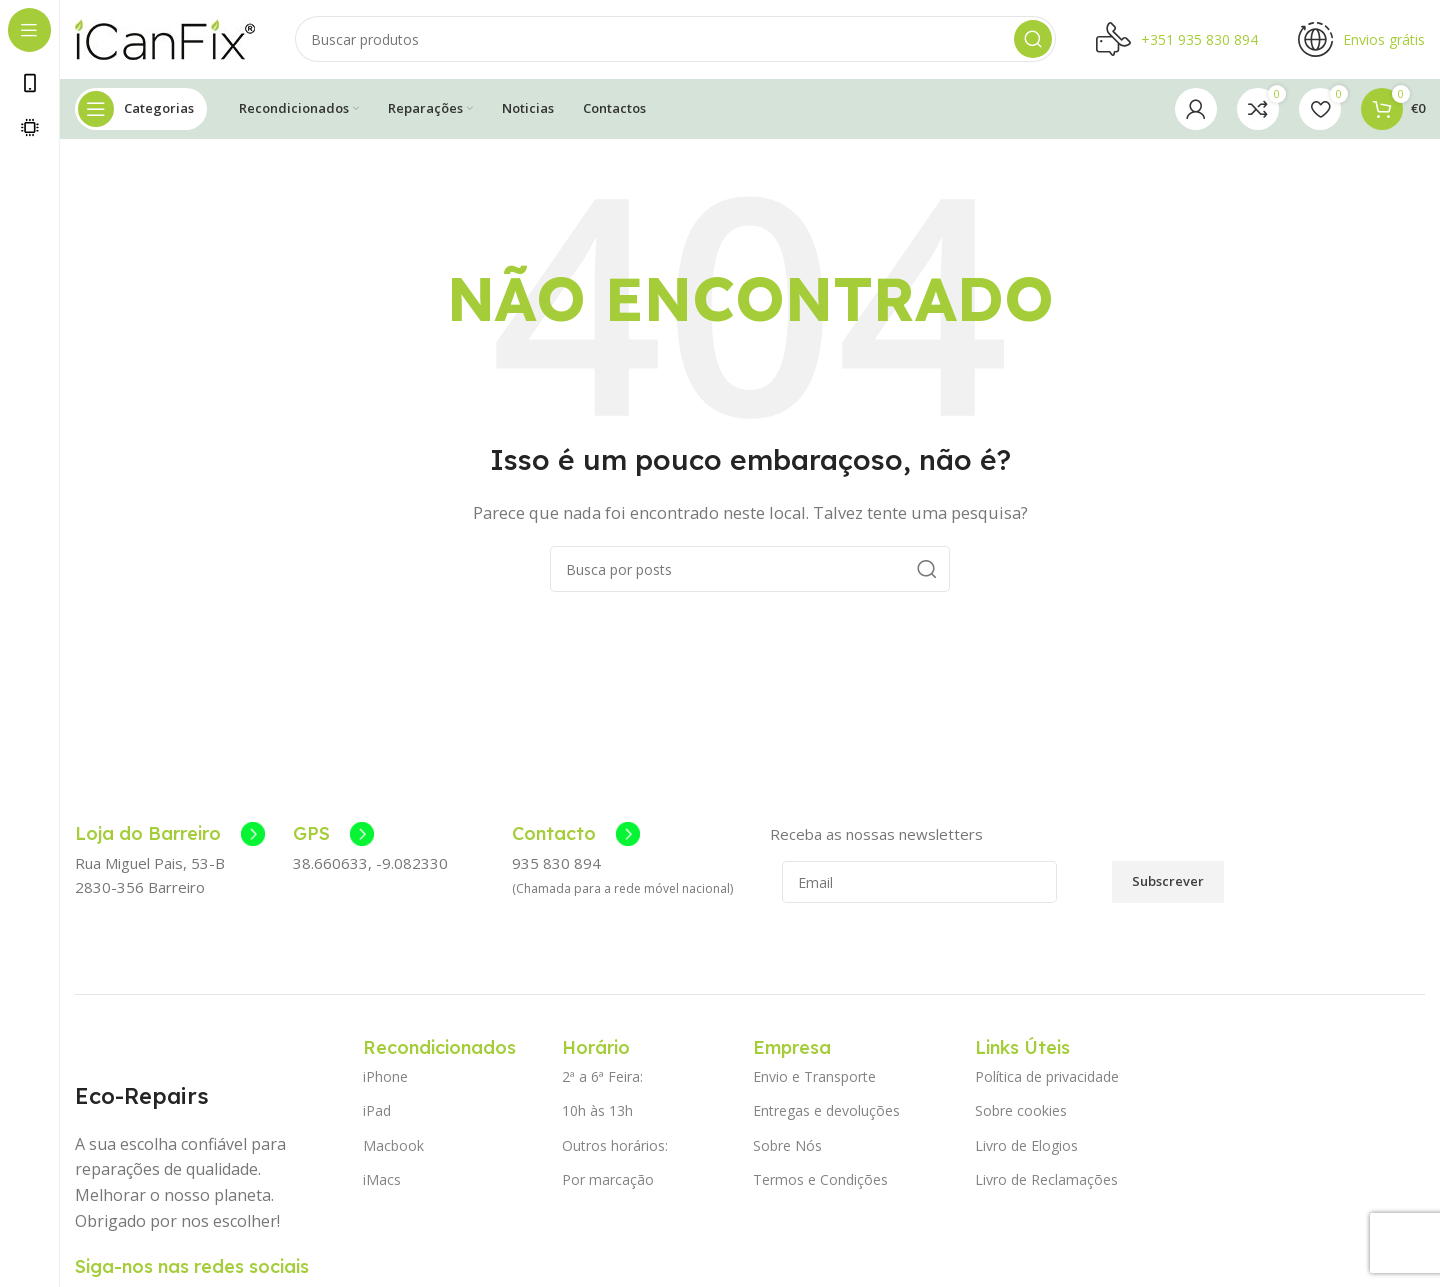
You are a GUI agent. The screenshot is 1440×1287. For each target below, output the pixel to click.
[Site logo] (165, 38)
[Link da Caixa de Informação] (170, 836)
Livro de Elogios (1026, 1146)
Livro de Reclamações (1046, 1180)
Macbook (393, 1146)
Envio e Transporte (814, 1078)
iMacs (382, 1180)
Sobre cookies (1021, 1112)
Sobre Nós (787, 1146)
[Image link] (126, 1049)
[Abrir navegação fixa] (141, 110)
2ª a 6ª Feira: (602, 1078)
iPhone (385, 1078)
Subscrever (1168, 883)
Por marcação (608, 1180)
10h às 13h (597, 1112)
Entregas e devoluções (826, 1112)
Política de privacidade (1047, 1078)
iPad (377, 1112)
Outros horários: (615, 1146)
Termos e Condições (820, 1180)
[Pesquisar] (675, 40)
